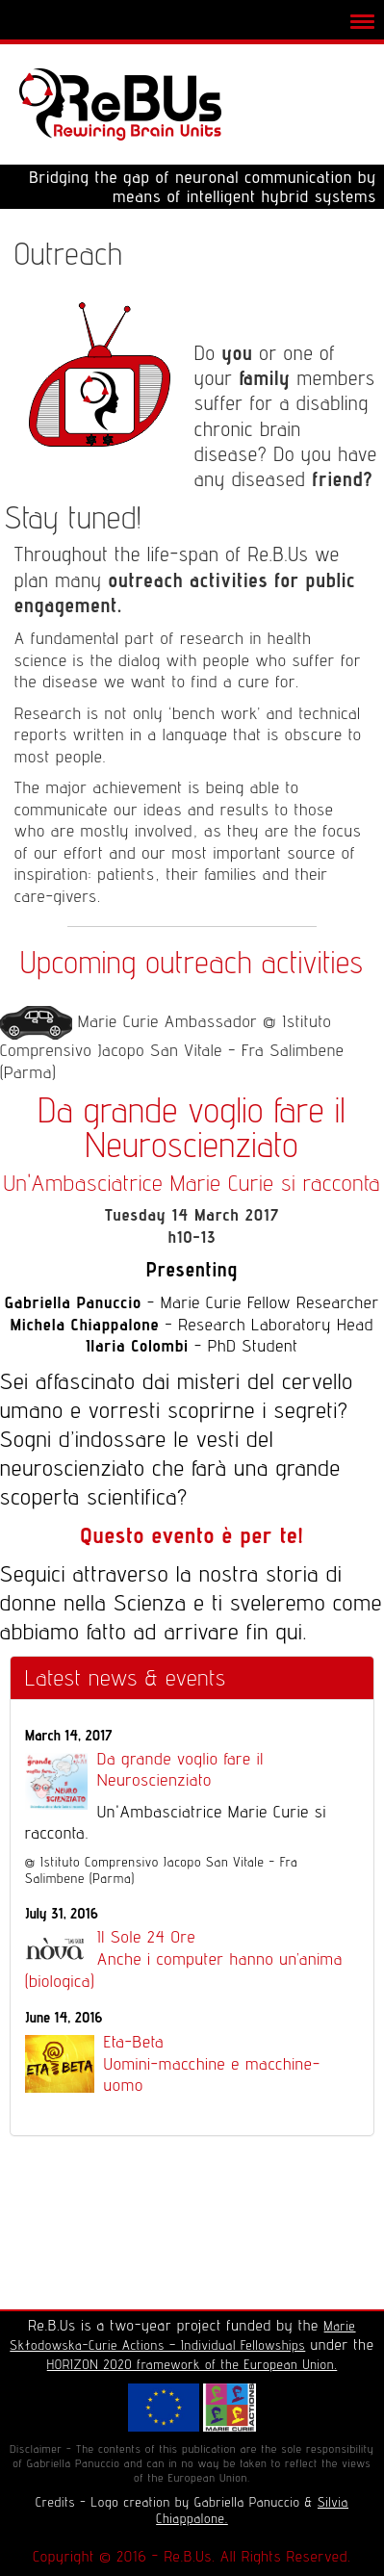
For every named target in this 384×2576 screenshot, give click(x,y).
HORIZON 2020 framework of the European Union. (192, 2364)
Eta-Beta (192, 2064)
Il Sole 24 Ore (192, 1959)
